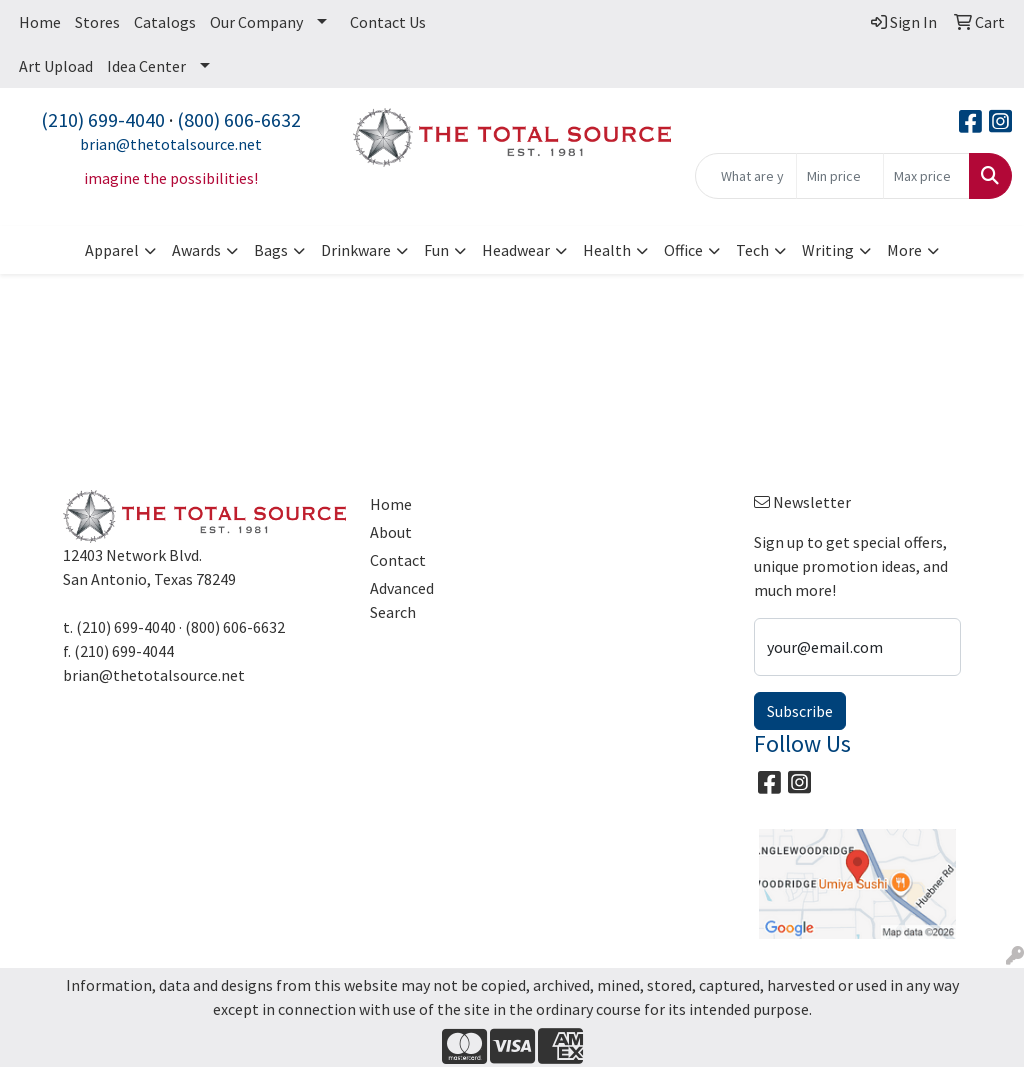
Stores (97, 22)
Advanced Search (402, 600)
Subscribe (800, 711)
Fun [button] (436, 250)
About (391, 532)
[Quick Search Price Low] (839, 176)
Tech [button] (752, 250)
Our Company (256, 22)
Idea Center (146, 66)
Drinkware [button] (356, 250)
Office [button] (683, 250)
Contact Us (388, 22)
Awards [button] (196, 250)
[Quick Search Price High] (926, 176)
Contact (398, 560)
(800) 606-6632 (239, 119)
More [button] (904, 250)
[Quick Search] (746, 176)
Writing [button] (828, 250)
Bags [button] (271, 250)
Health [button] (607, 250)
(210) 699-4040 (103, 119)
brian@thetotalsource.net (171, 144)
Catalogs (165, 22)
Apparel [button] (112, 250)
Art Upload (56, 66)
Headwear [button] (516, 250)
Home (40, 22)
